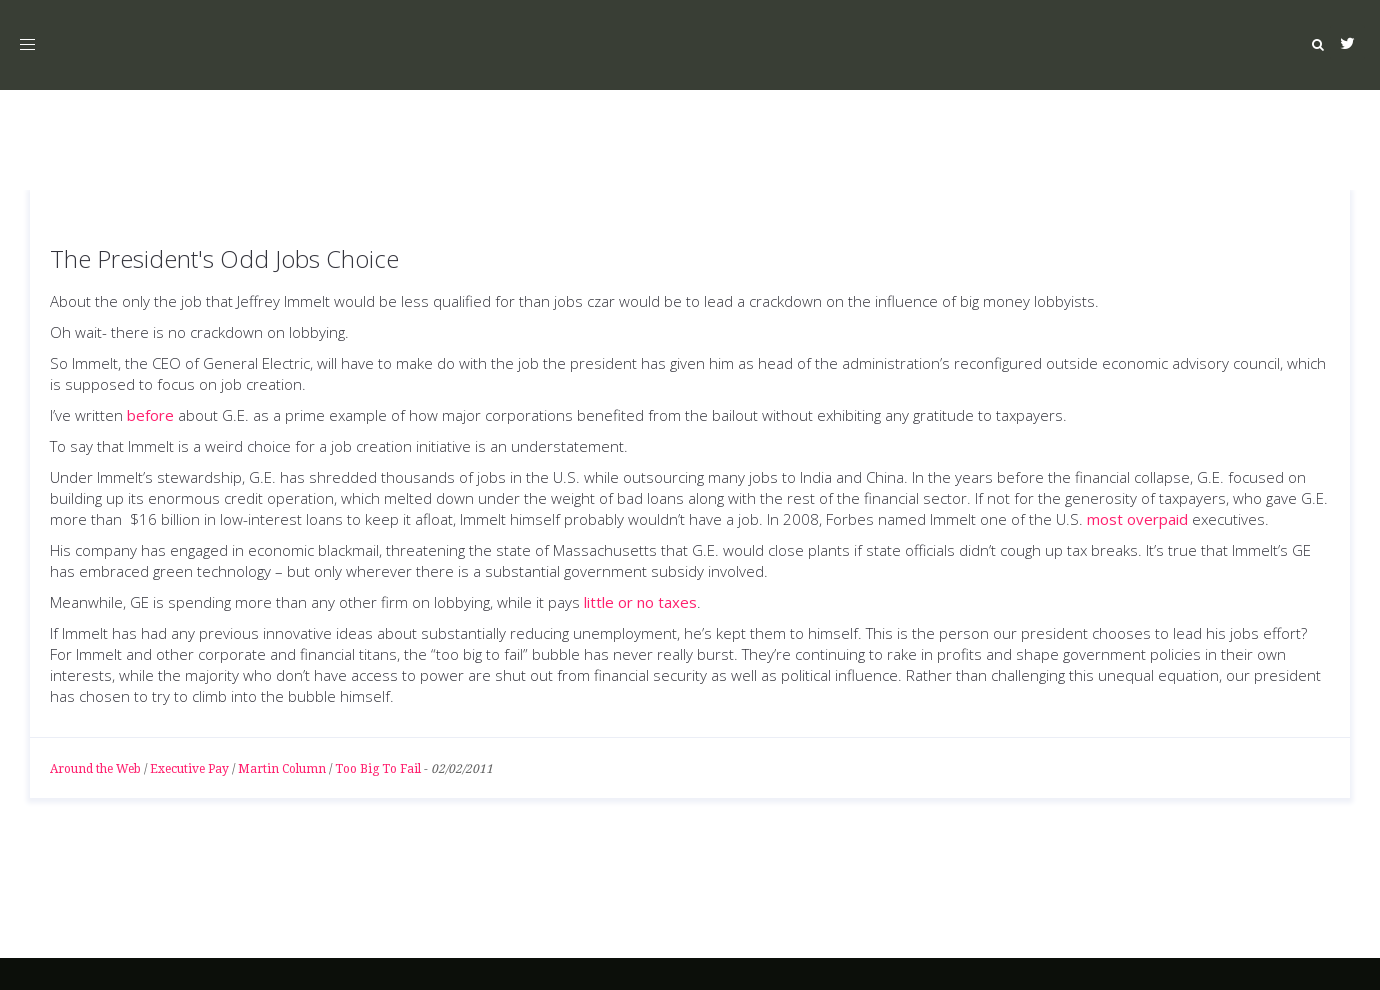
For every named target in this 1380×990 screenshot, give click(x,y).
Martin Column (282, 769)
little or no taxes (640, 602)
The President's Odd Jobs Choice (224, 258)
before (150, 415)
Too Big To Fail (378, 769)
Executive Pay (189, 769)
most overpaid (1137, 519)
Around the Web (95, 769)
